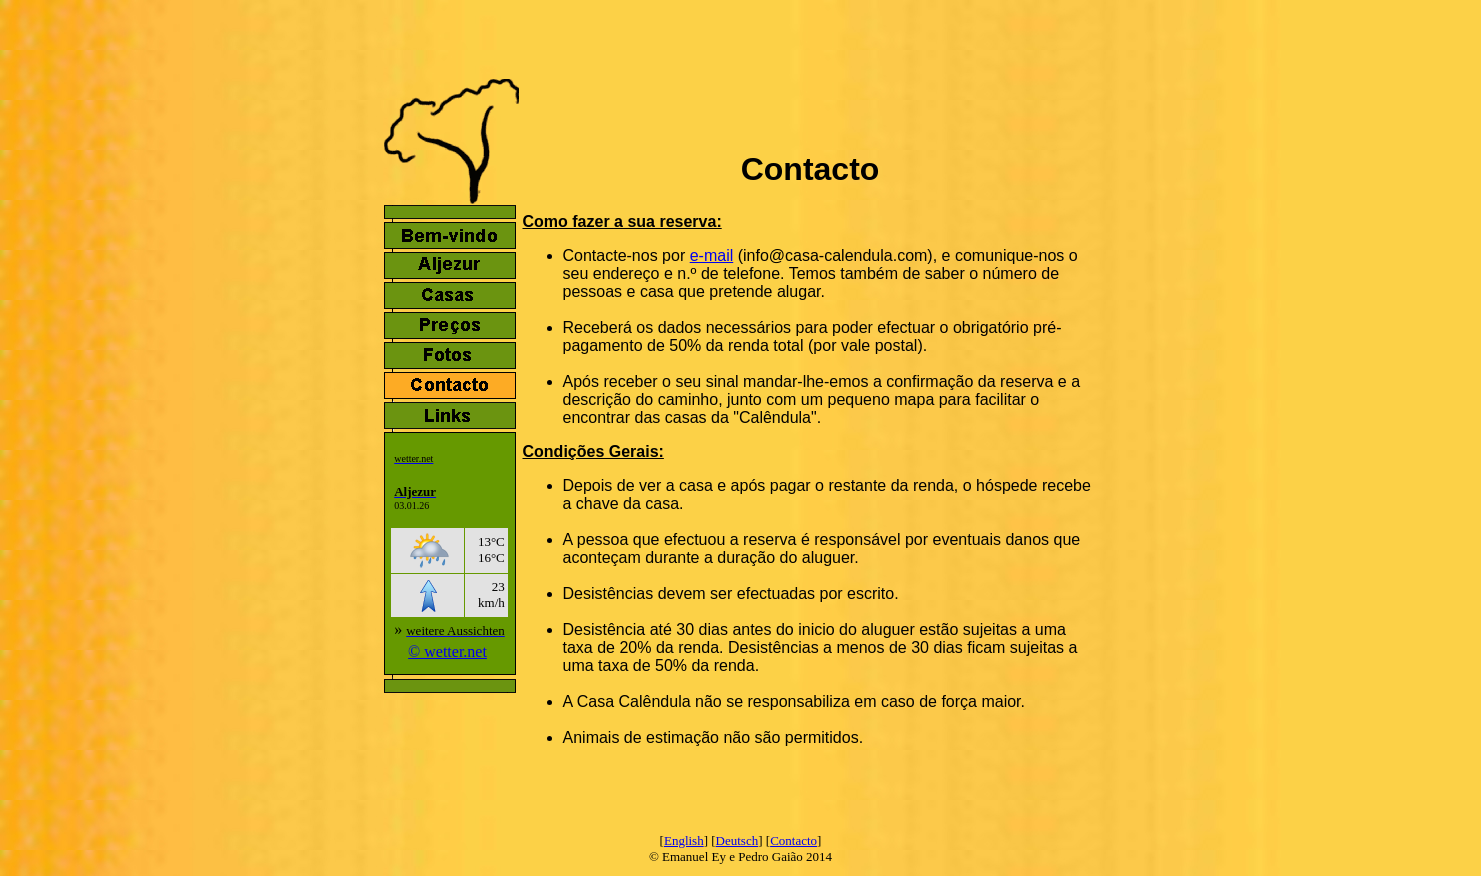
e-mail (712, 255)
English (684, 840)
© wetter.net (447, 651)
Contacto (793, 840)
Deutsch (737, 840)
